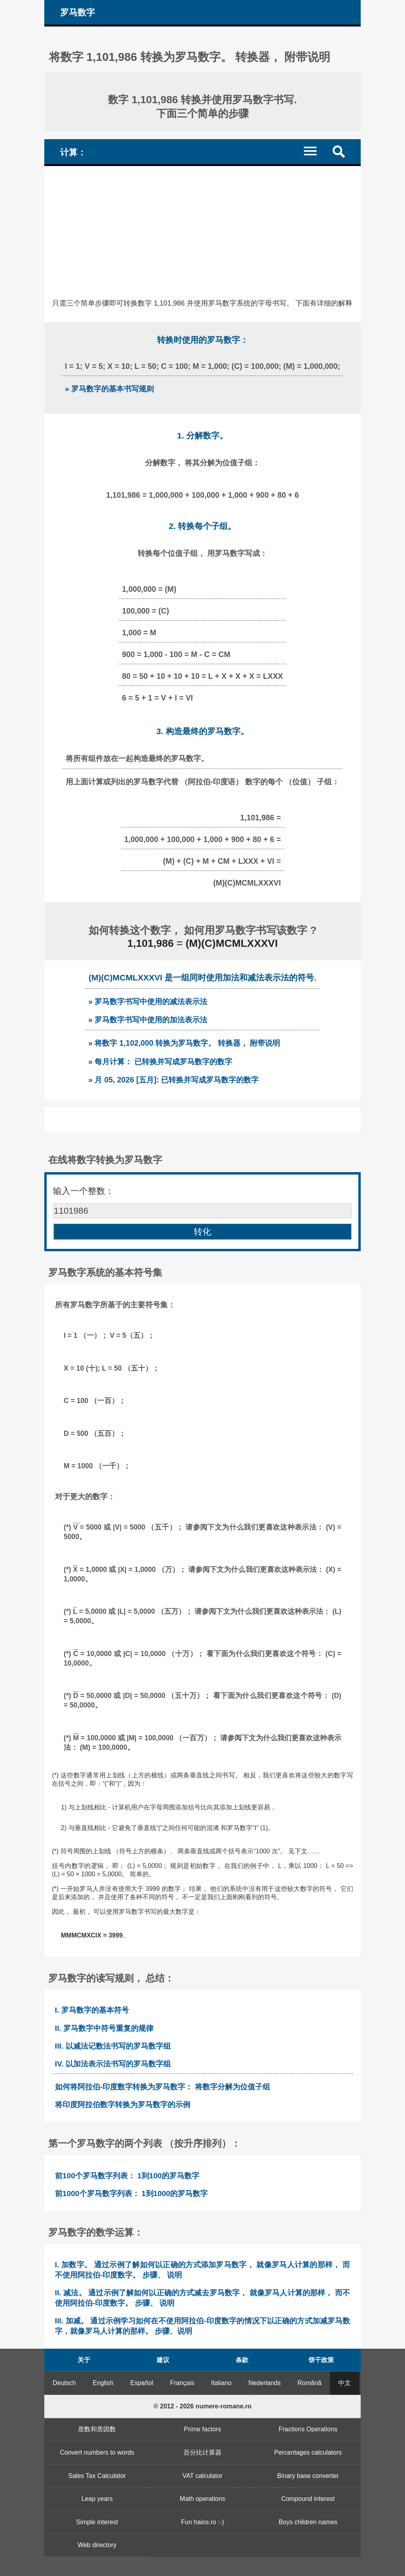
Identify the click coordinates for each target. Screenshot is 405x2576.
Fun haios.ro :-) (202, 2522)
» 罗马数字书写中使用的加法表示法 (147, 1019)
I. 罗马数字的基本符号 (92, 2010)
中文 (344, 2383)
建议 (163, 2360)
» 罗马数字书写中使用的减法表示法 (147, 1001)
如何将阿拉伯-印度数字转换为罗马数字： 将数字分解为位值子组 (162, 2087)
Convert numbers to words (97, 2452)
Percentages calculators (308, 2452)
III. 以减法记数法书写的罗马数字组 (113, 2046)
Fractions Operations (307, 2429)
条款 (242, 2360)
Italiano (221, 2383)
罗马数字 (77, 12)
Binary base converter (308, 2475)
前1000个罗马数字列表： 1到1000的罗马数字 (131, 2193)
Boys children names (307, 2522)
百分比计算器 (202, 2452)
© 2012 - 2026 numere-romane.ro (202, 2406)
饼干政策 (321, 2360)
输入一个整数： (83, 1191)
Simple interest (97, 2522)
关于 (84, 2360)
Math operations (202, 2498)
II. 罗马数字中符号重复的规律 (104, 2028)
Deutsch (64, 2383)
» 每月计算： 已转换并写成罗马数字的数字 (160, 1061)
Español (142, 2383)
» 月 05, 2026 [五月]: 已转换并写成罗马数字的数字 (173, 1079)
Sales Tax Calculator (97, 2475)
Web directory (97, 2545)
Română (309, 2383)
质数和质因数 (97, 2429)
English (103, 2383)
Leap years (97, 2498)
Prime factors (202, 2429)
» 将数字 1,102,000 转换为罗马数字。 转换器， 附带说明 (184, 1043)
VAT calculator (202, 2475)
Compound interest (308, 2498)
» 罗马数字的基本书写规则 (109, 388)
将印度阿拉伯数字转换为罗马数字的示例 (122, 2104)
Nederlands (264, 2383)
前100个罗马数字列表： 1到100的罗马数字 (127, 2176)
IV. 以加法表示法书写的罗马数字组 (113, 2064)
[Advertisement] (202, 225)
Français (182, 2383)
